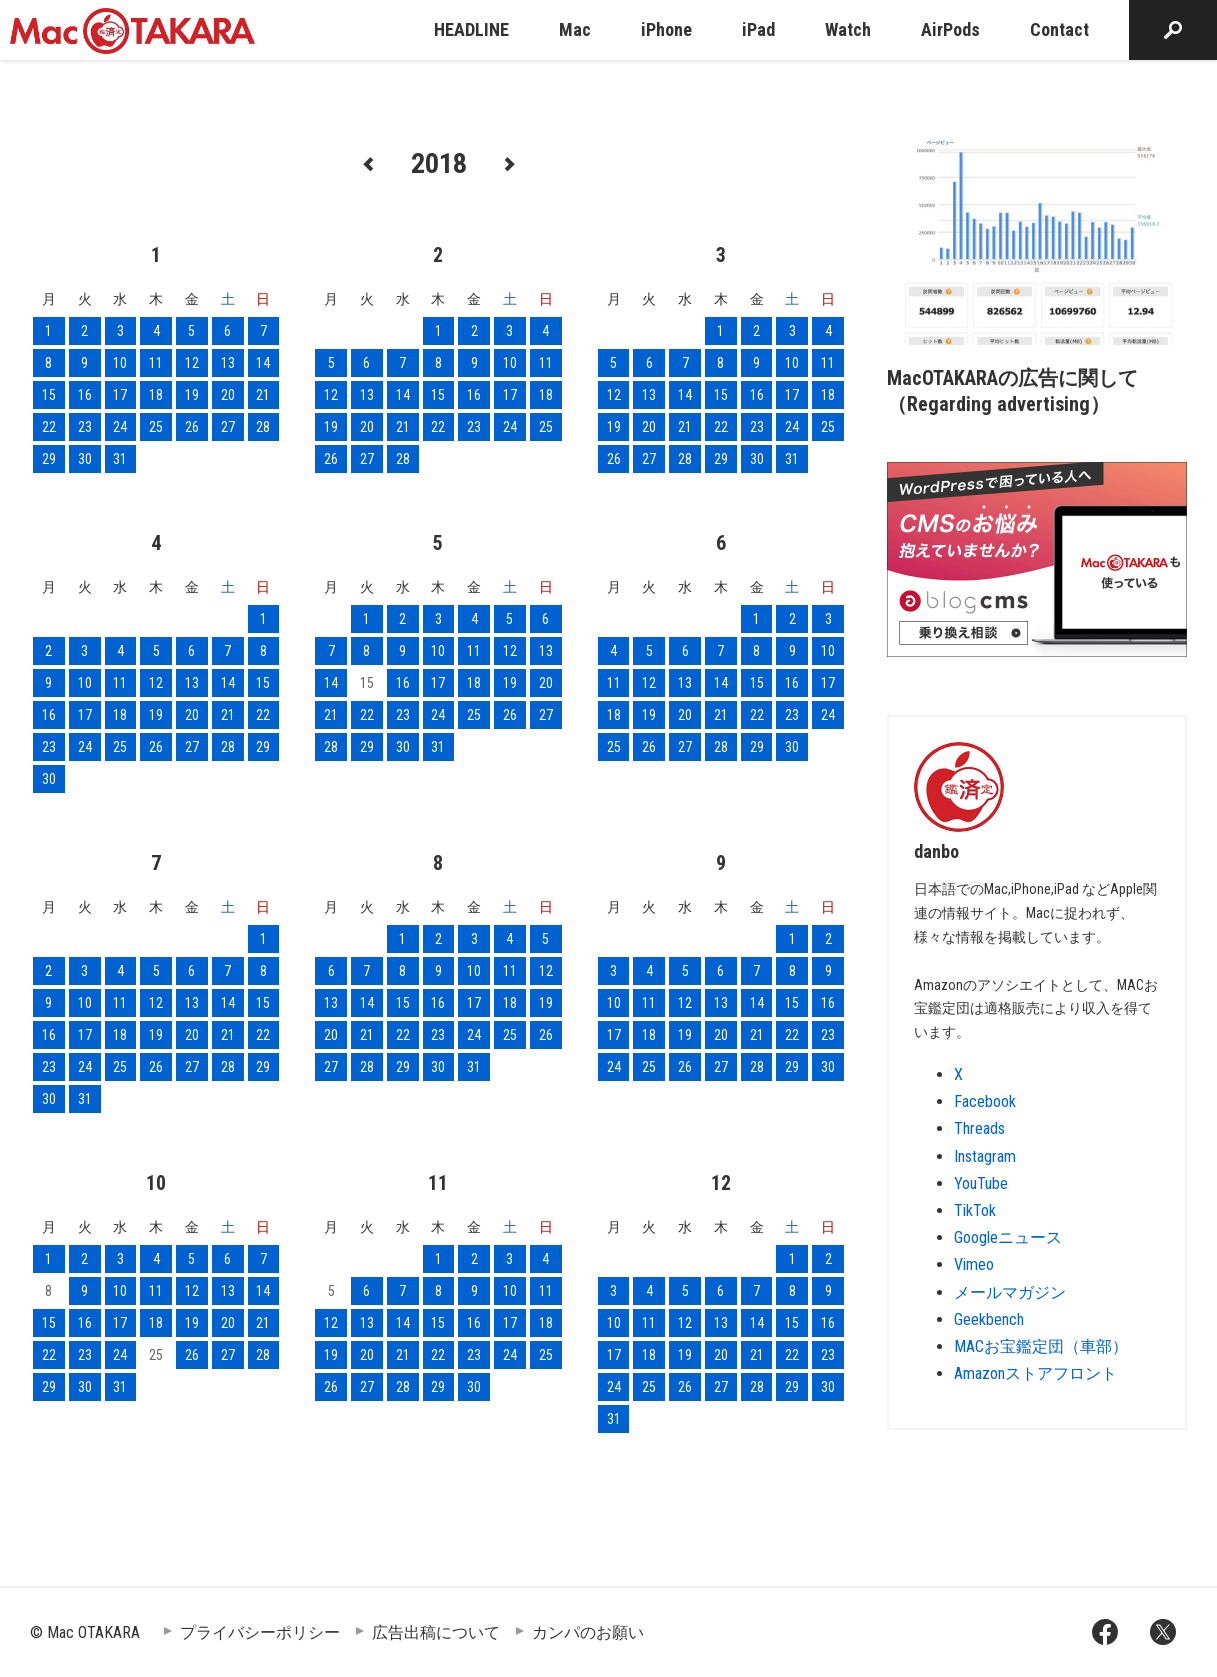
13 (228, 363)
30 (85, 459)
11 (156, 363)
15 (49, 395)
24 (120, 427)
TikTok (975, 1210)
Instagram (985, 1156)
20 (228, 395)
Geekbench (989, 1319)
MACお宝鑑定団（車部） (1041, 1346)
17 (120, 395)
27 (228, 427)
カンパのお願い (588, 1632)
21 (263, 395)
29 (49, 459)
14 (263, 363)
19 (192, 395)
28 (263, 427)
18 (156, 395)
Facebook (985, 1101)
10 (120, 363)
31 (120, 459)
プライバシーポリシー (260, 1632)
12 (192, 363)
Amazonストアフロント (1035, 1373)
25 (156, 427)
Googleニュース (1008, 1237)
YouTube (981, 1183)
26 (192, 427)
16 (85, 395)
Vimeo (974, 1264)
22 (49, 427)
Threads (979, 1128)
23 (85, 427)
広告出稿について (436, 1632)
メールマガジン (1010, 1292)
